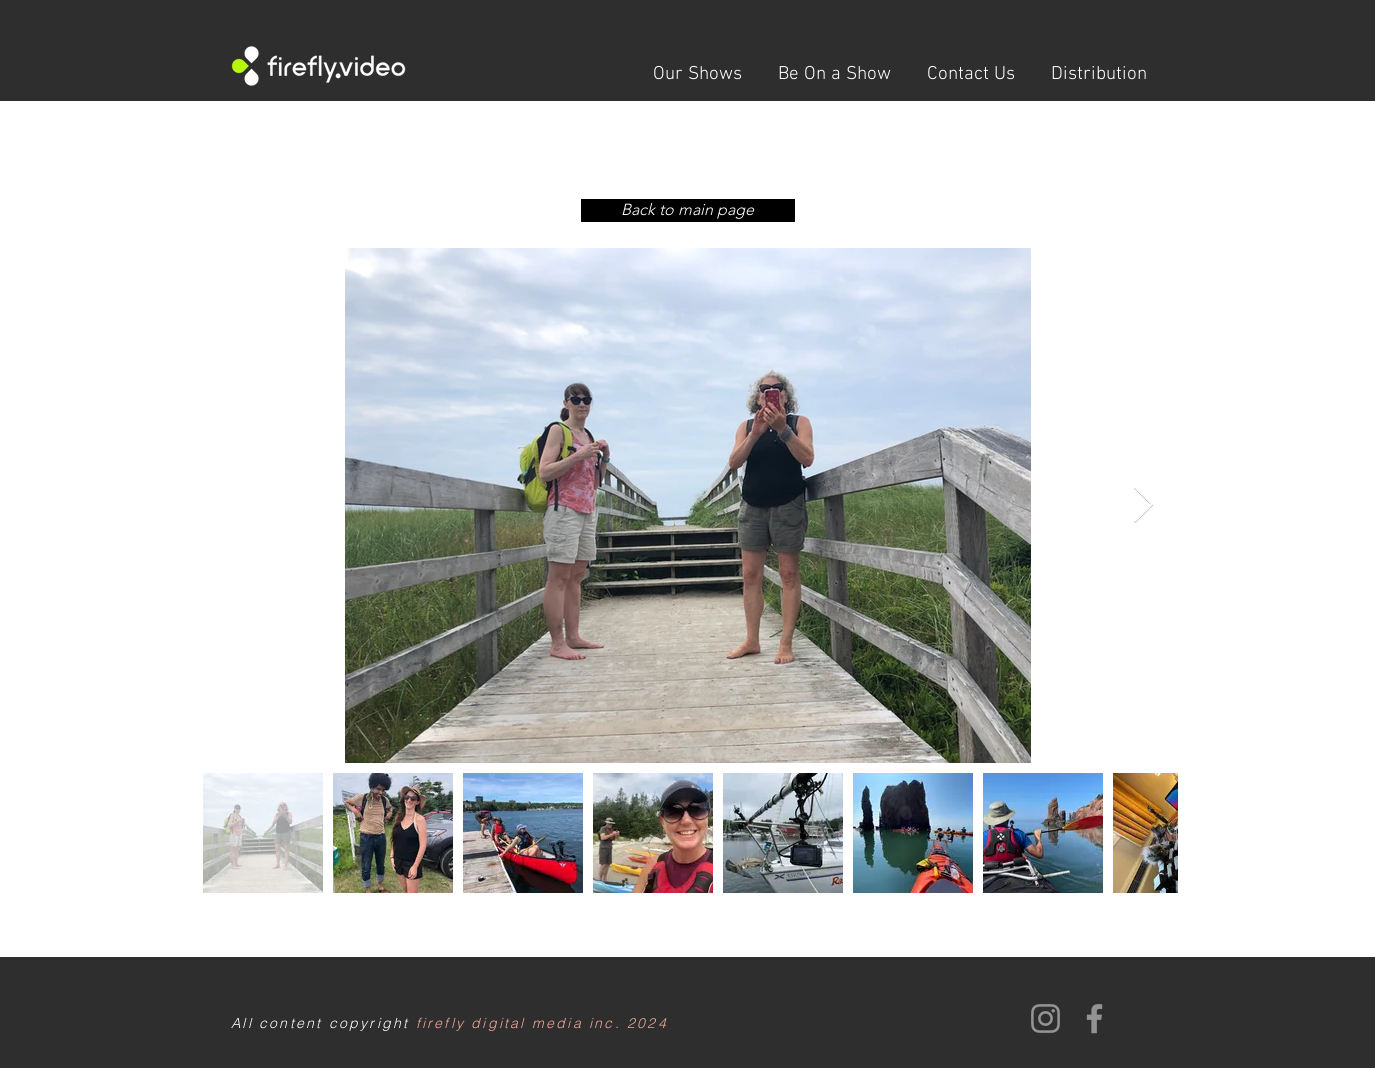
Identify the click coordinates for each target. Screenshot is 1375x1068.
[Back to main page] (688, 210)
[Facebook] (1094, 1018)
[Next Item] (1143, 505)
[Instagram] (1045, 1018)
